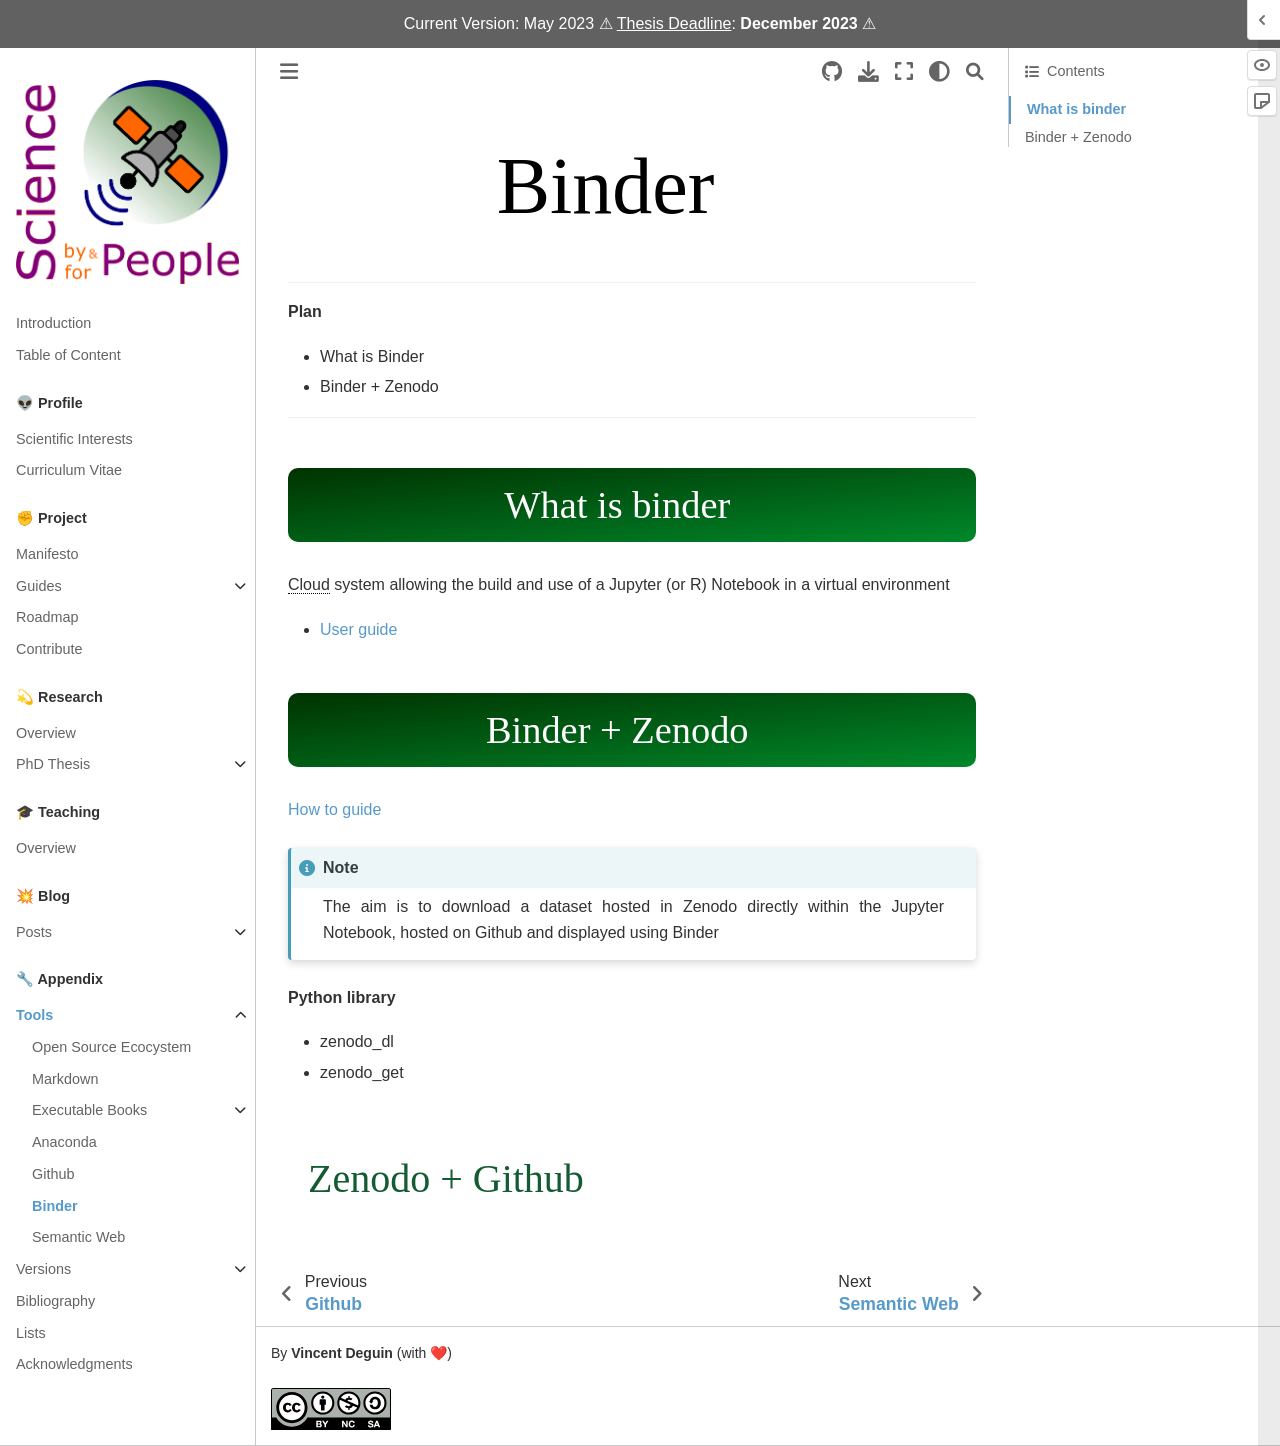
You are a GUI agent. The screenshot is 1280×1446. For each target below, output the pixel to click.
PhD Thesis (53, 764)
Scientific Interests (74, 439)
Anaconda (64, 1142)
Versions (43, 1269)
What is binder (1076, 109)
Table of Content (68, 355)
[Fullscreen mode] (904, 71)
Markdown (65, 1079)
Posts (34, 932)
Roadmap (47, 617)
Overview (46, 733)
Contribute (49, 649)
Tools (34, 1015)
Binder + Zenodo (1078, 137)
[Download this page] (868, 71)
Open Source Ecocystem (111, 1047)
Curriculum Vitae (69, 470)
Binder (55, 1206)
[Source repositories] (832, 71)
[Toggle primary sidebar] (289, 71)
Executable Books (89, 1110)
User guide (358, 629)
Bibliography (55, 1301)
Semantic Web (78, 1237)
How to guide (334, 809)
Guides (39, 586)
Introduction (53, 323)
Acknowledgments (74, 1364)
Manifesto (47, 554)
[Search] (975, 71)
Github (53, 1174)
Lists (31, 1333)
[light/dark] (939, 71)
